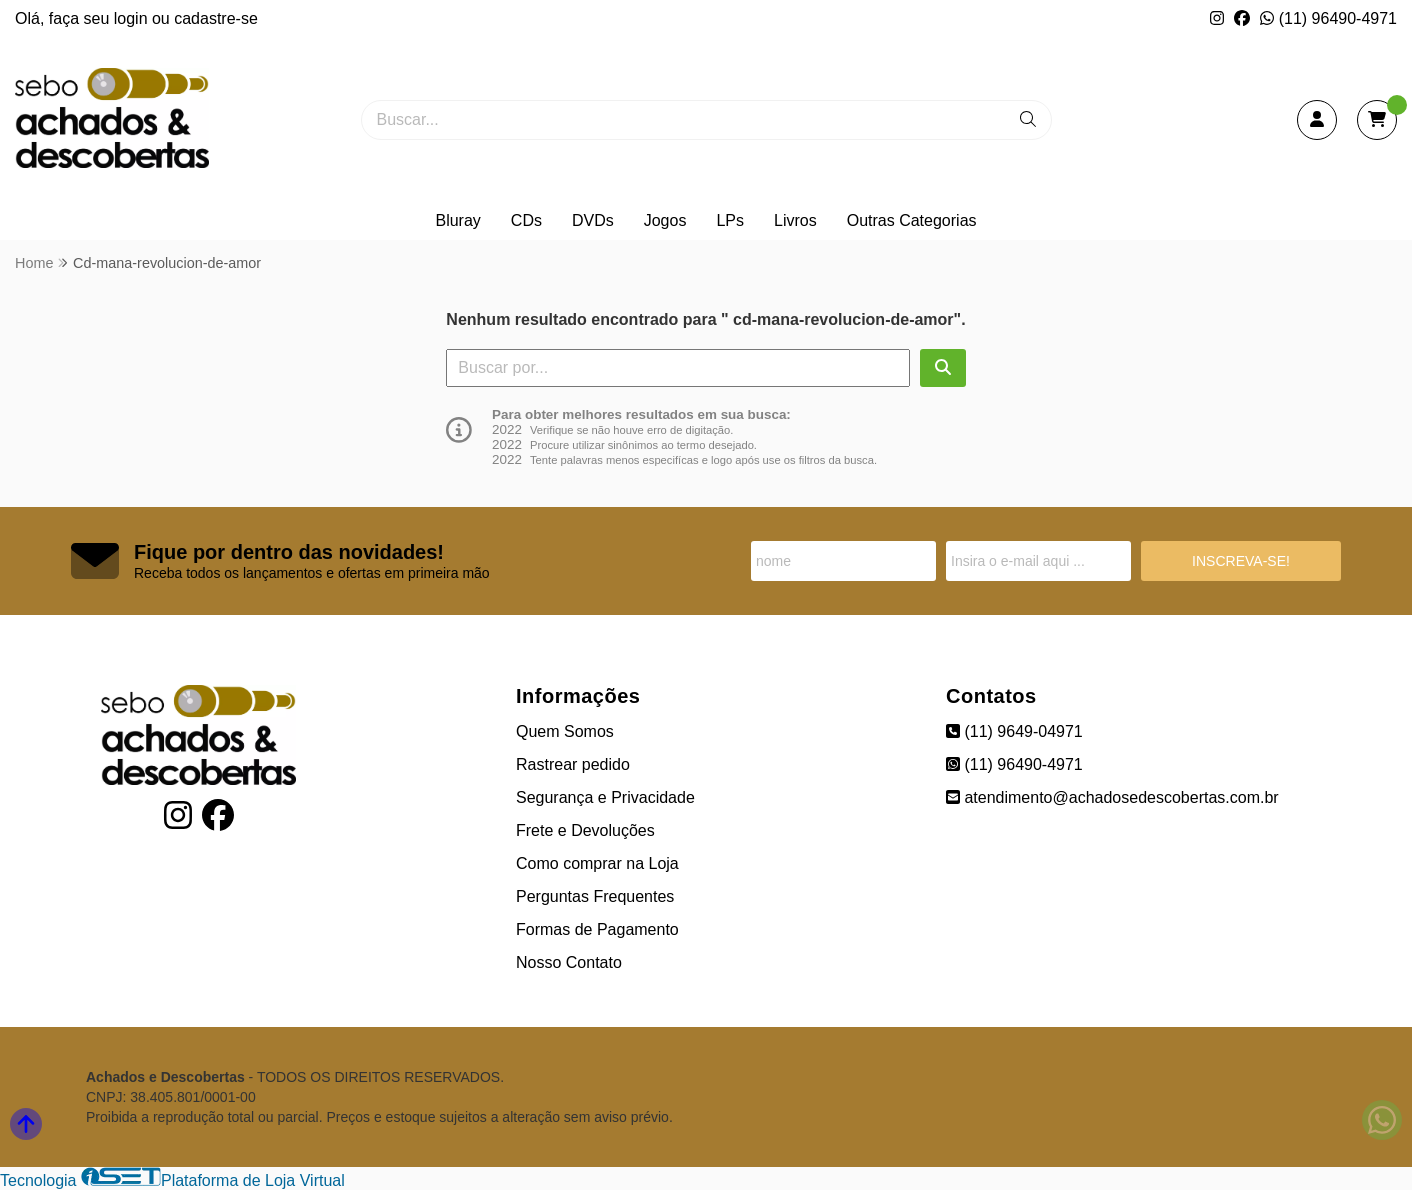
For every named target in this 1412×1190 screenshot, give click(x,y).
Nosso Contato (569, 962)
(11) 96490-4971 (1328, 18)
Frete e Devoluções (585, 830)
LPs (730, 220)
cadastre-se (216, 18)
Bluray (457, 220)
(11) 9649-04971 (1014, 731)
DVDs (593, 220)
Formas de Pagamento (597, 929)
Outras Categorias (912, 220)
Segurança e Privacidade (605, 797)
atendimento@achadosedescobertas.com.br (1112, 797)
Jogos (665, 220)
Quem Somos (565, 731)
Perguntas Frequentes (595, 896)
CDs (526, 220)
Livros (795, 220)
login (133, 18)
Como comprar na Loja (597, 863)
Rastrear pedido (573, 764)
